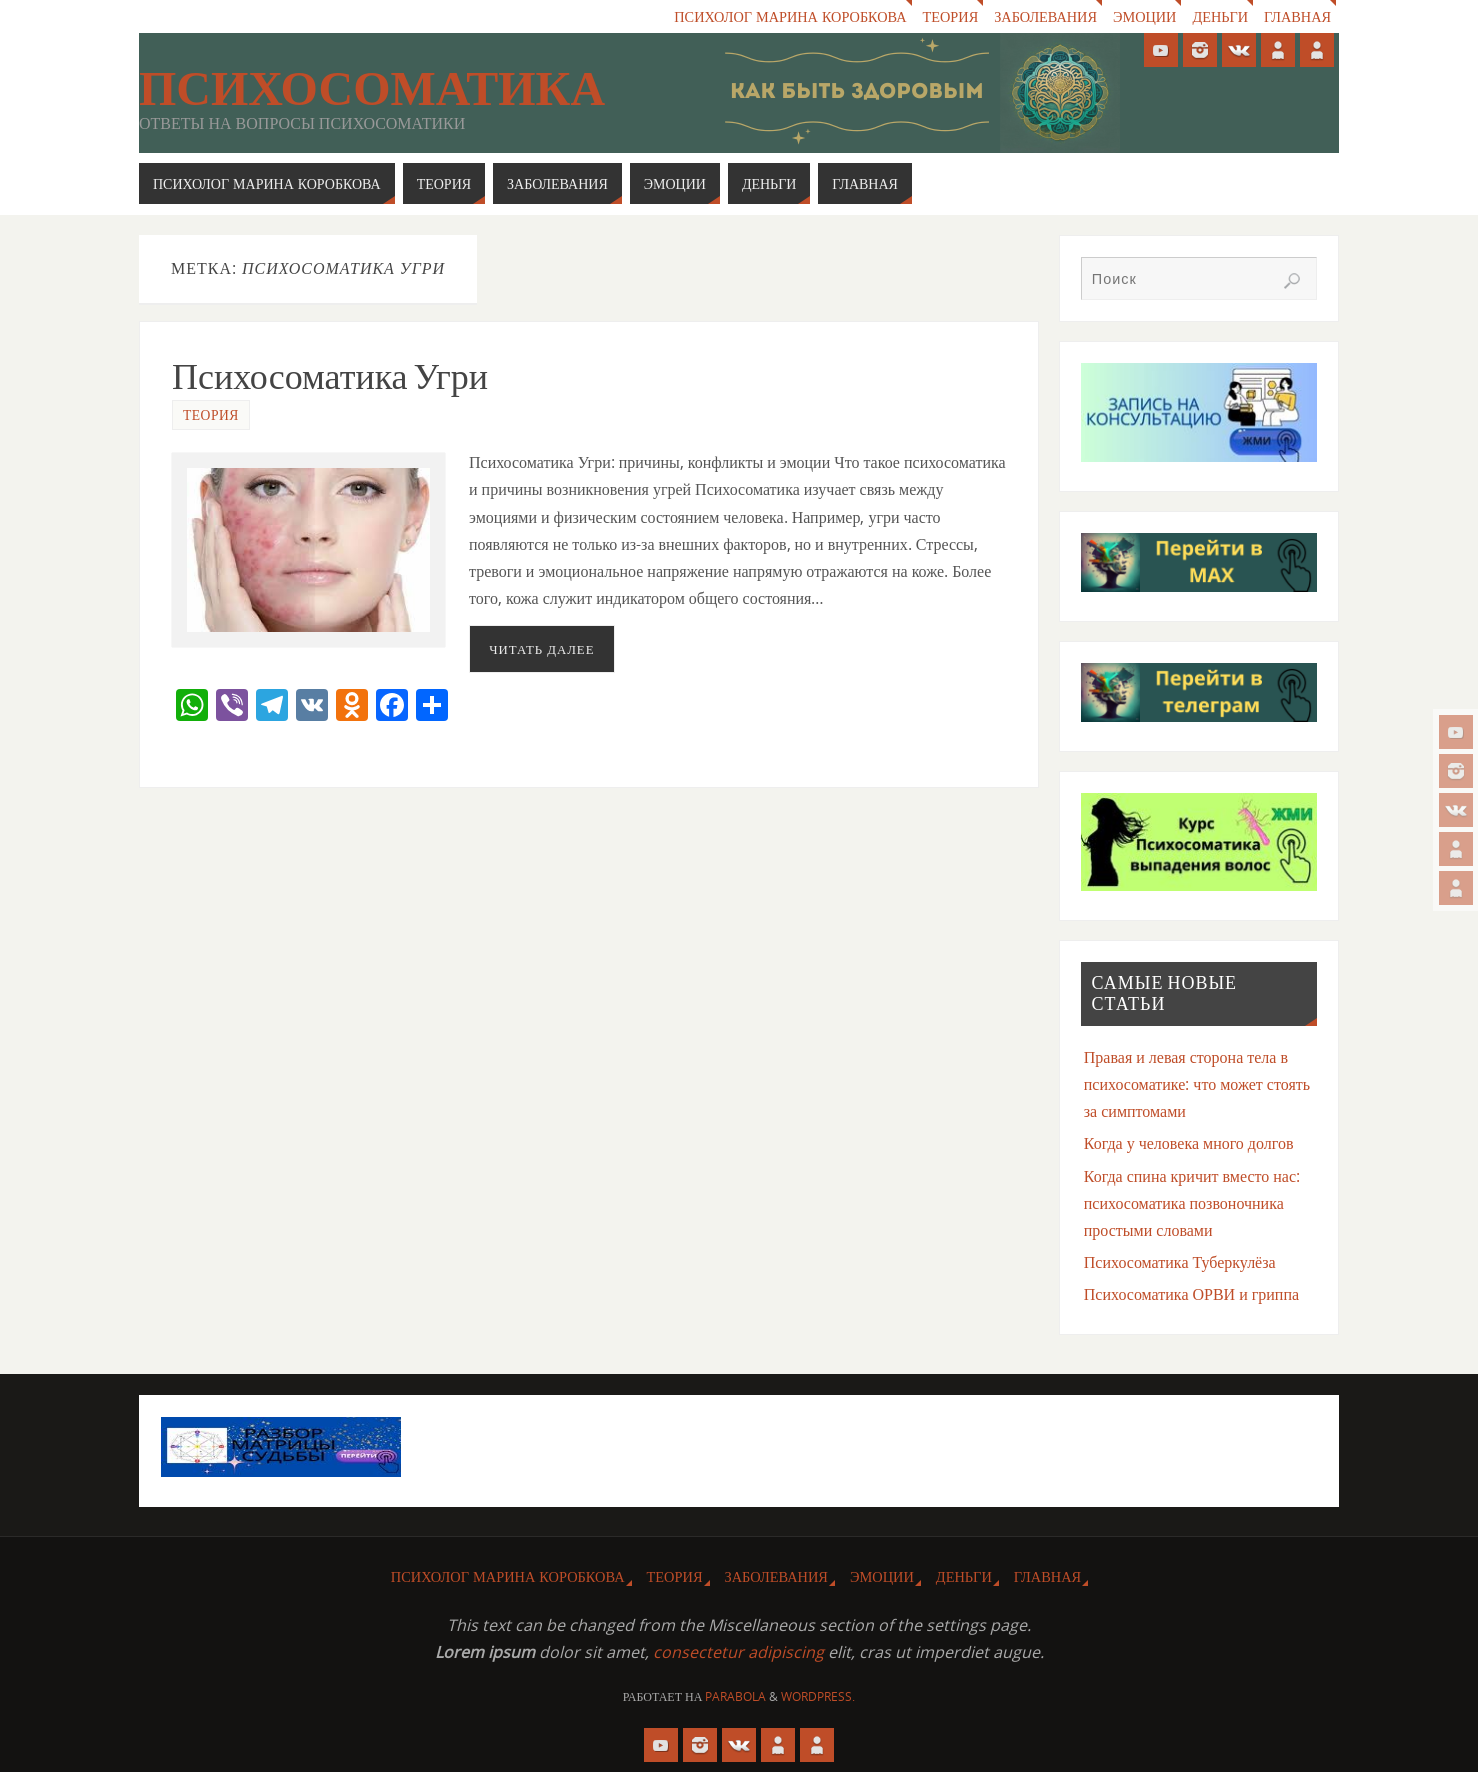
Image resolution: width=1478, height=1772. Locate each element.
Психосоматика (372, 89)
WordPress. (818, 1696)
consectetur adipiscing (738, 1652)
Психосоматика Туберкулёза (1180, 1262)
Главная (1297, 16)
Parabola (735, 1696)
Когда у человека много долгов (1189, 1143)
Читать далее (541, 649)
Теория (948, 16)
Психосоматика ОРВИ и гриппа (1191, 1294)
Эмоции (1144, 16)
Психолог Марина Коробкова (788, 16)
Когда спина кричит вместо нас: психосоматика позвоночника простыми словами (1192, 1203)
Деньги (1220, 16)
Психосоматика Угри (330, 376)
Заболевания (1043, 16)
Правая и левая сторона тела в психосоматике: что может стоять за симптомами (1197, 1084)
